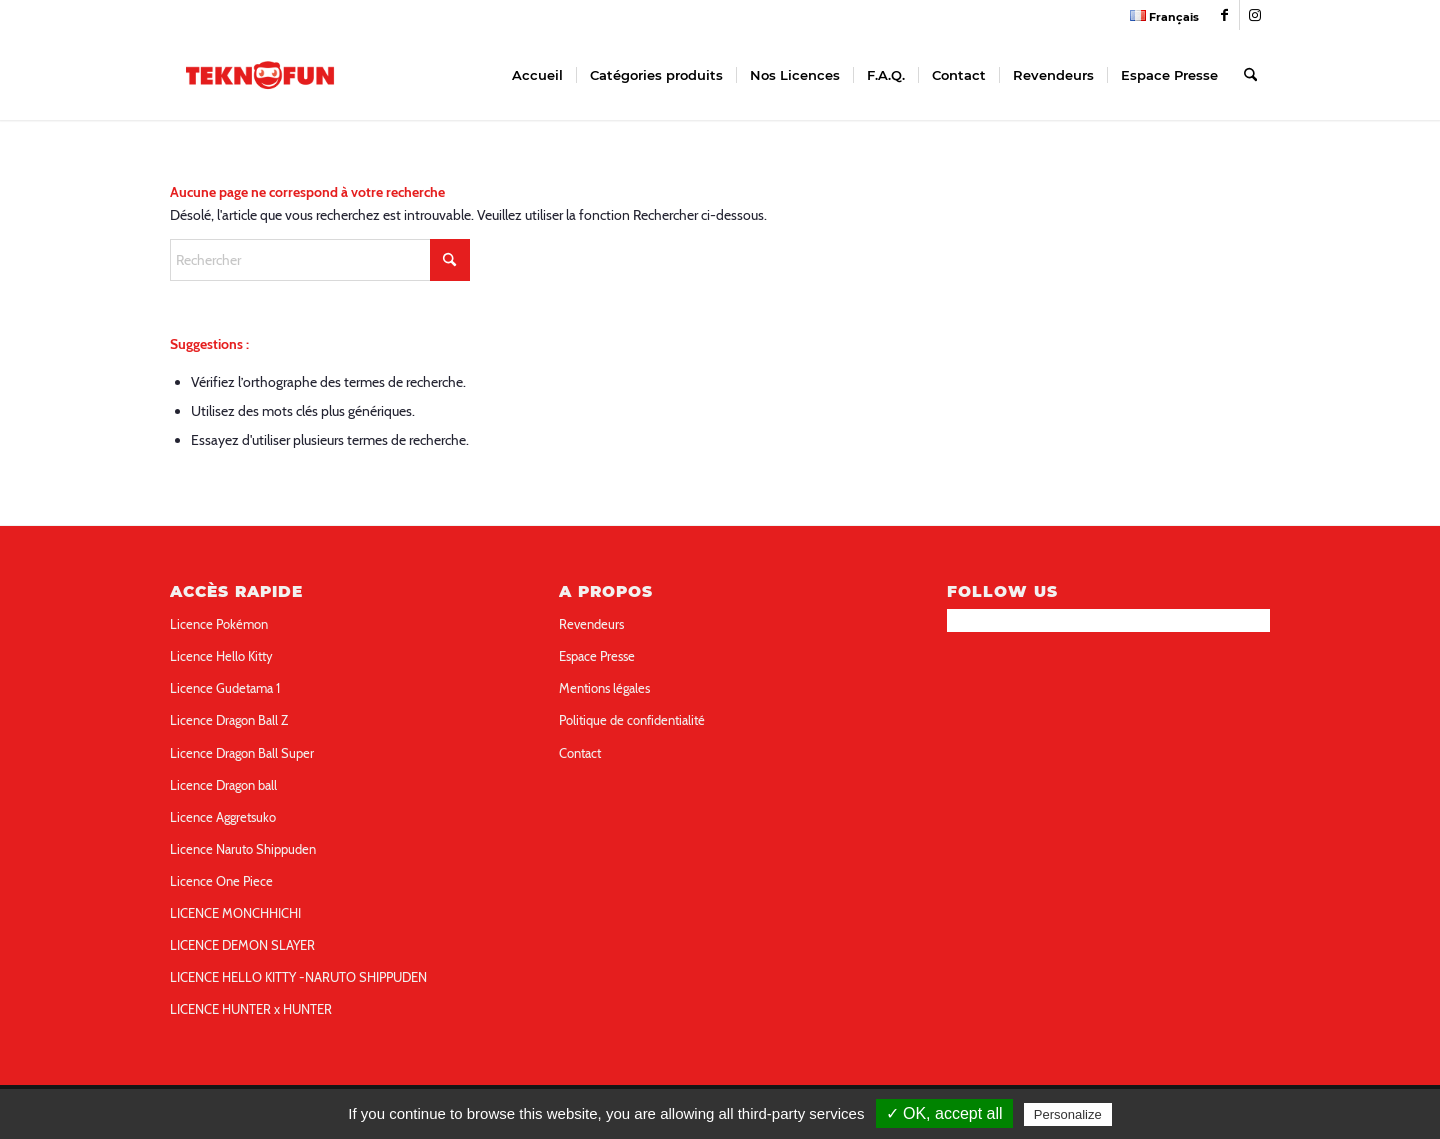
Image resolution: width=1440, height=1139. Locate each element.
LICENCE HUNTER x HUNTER (251, 1009)
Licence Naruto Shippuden (243, 849)
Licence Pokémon (219, 624)
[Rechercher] (1250, 75)
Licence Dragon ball (223, 785)
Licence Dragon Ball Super (242, 753)
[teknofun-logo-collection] (260, 75)
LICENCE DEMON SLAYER (242, 945)
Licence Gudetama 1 (225, 688)
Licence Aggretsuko (223, 817)
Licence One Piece (221, 881)
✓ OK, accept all (944, 1113)
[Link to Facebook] (1224, 15)
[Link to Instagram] (1255, 15)
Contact (580, 753)
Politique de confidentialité (632, 720)
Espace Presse (597, 656)
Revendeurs (591, 624)
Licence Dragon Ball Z (229, 720)
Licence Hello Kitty (221, 656)
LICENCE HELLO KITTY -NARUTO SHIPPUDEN (298, 977)
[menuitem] (1159, 16)
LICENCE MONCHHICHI (235, 913)
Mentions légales (604, 688)
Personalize (1068, 1114)
